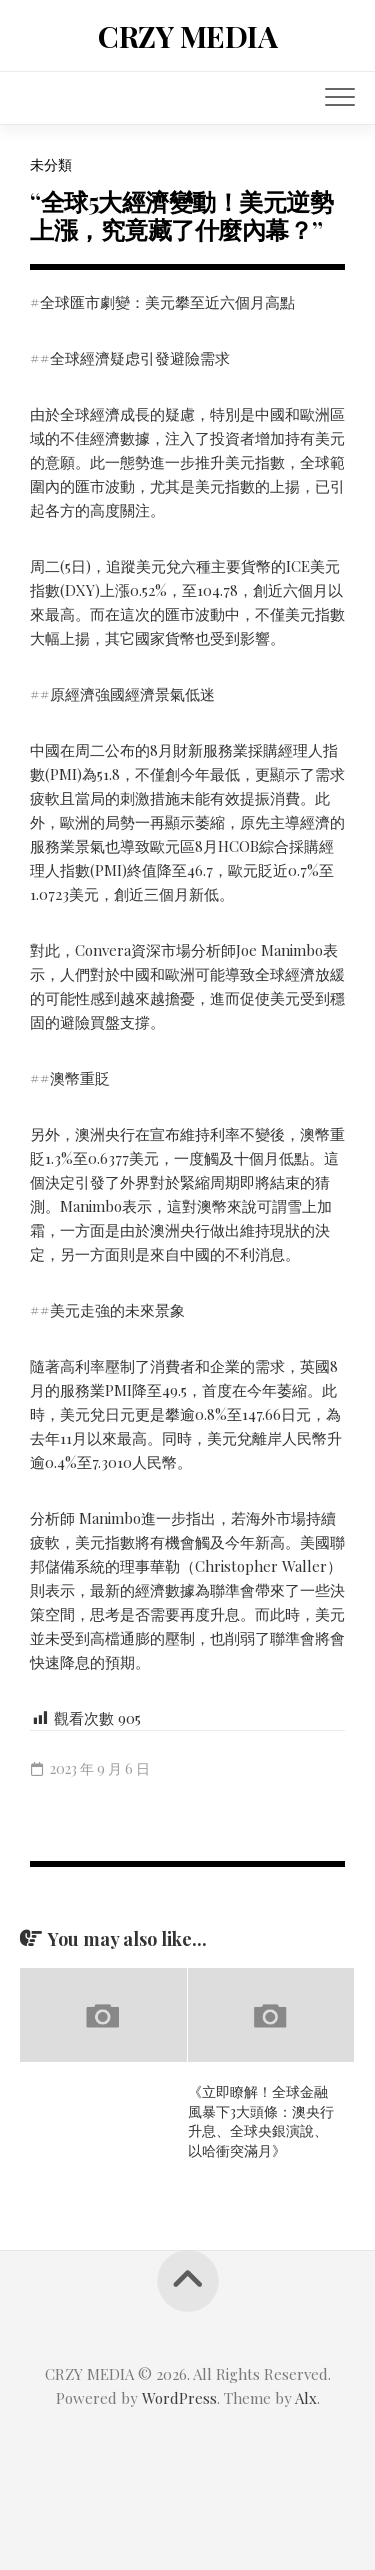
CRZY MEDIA (187, 36)
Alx (306, 2398)
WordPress (179, 2398)
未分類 (51, 164)
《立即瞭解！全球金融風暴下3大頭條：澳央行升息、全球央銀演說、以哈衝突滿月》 (261, 2121)
